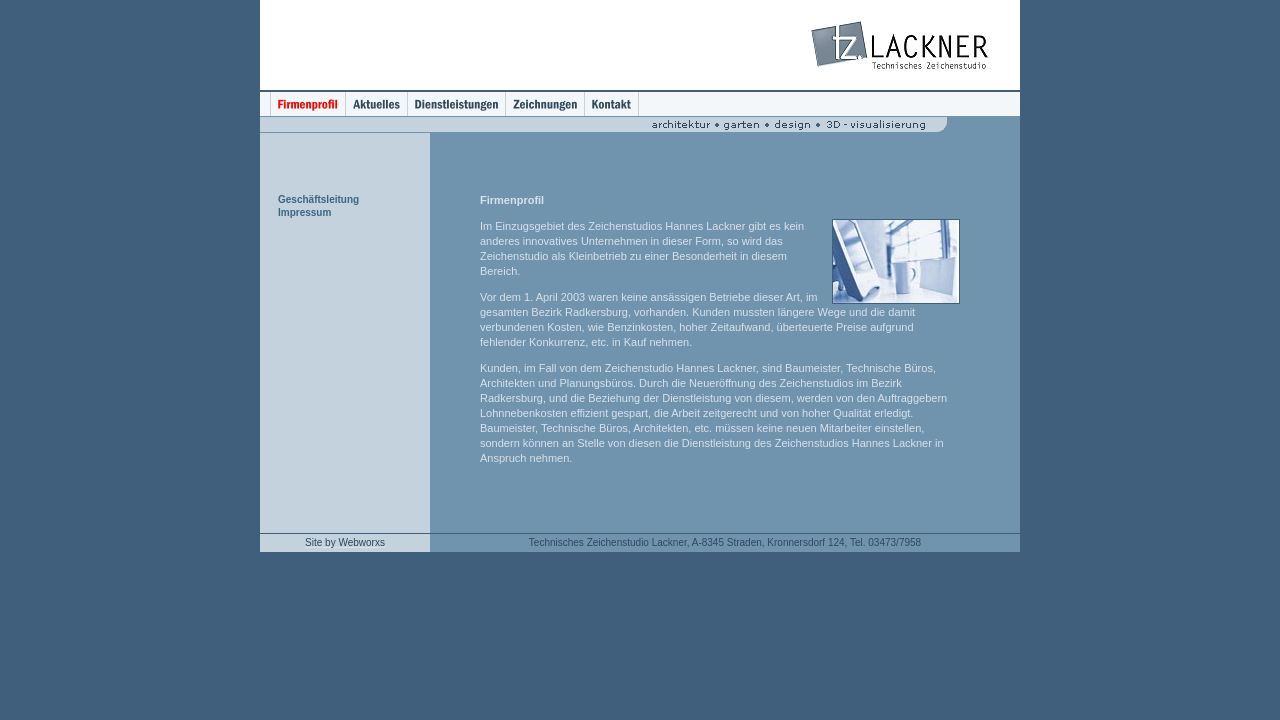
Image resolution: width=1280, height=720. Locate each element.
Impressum (304, 212)
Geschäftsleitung (318, 199)
